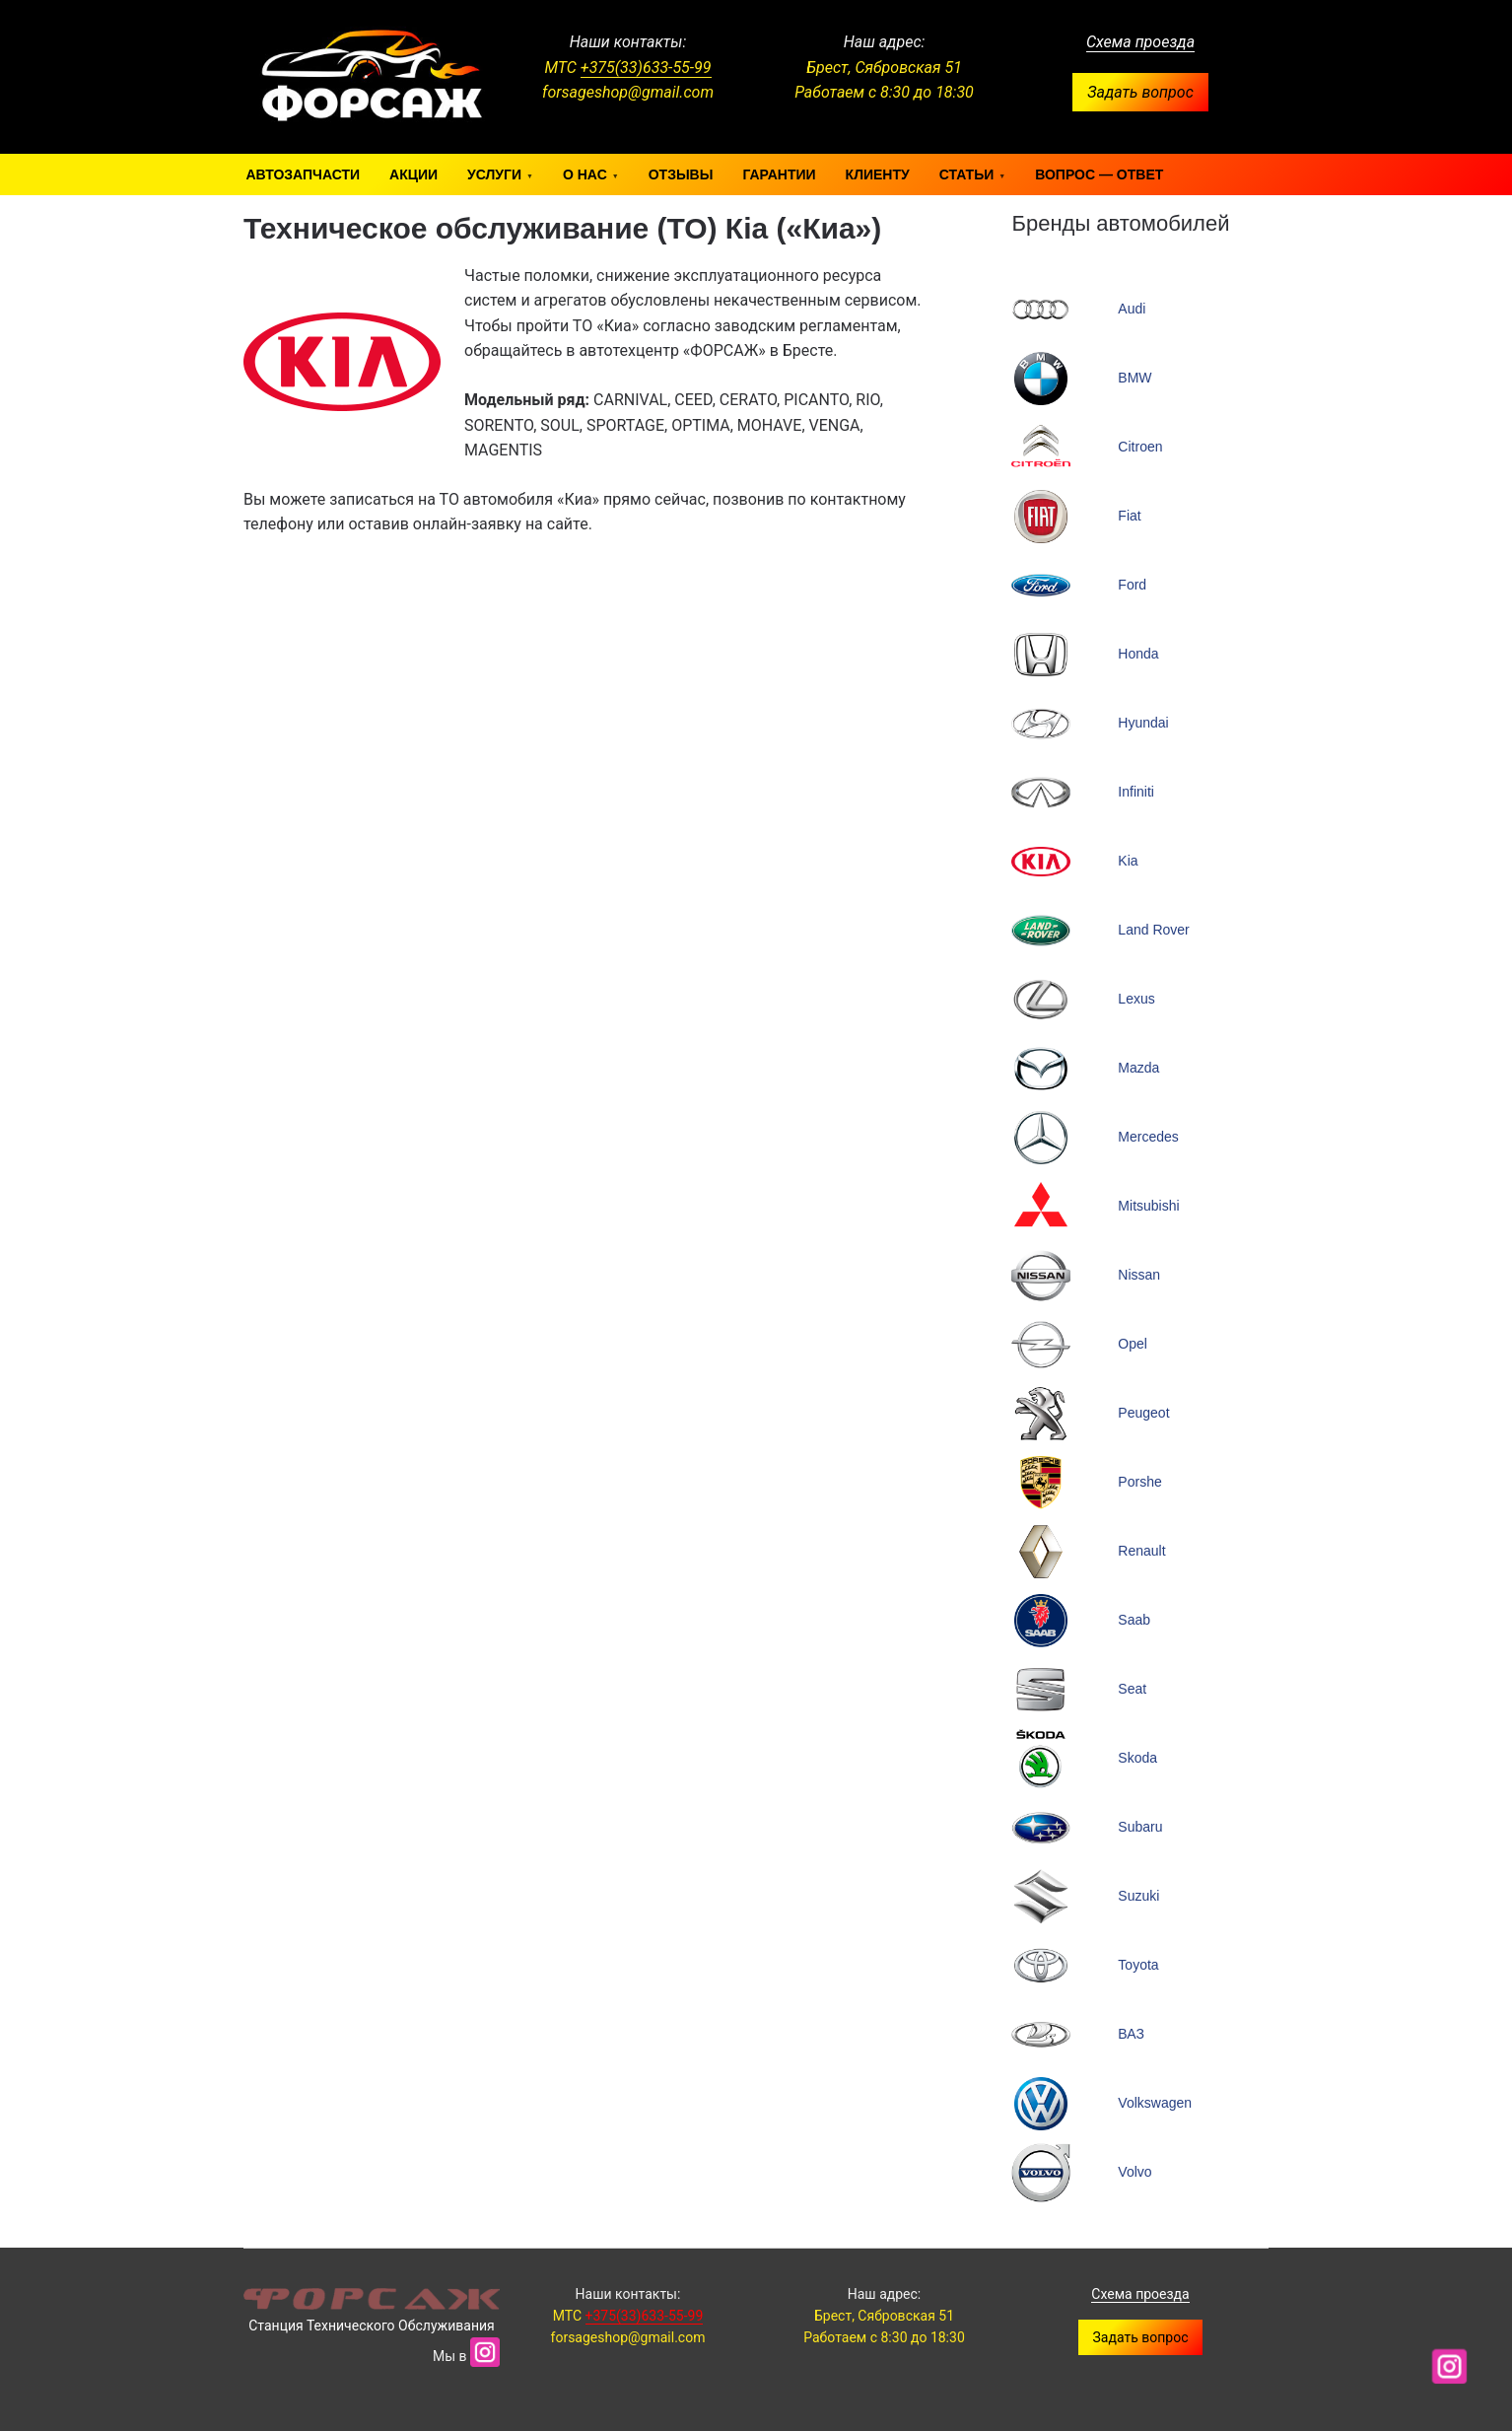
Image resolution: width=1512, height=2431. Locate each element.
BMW (1134, 377)
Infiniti (1136, 791)
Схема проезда (1140, 42)
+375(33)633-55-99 (646, 67)
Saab (1134, 1620)
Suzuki (1138, 1896)
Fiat (1129, 515)
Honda (1138, 653)
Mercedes (1148, 1137)
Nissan (1139, 1275)
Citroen (1140, 446)
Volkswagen (1155, 2103)
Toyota (1138, 1965)
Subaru (1140, 1827)
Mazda (1138, 1068)
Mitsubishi (1148, 1206)
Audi (1131, 308)
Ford (1132, 584)
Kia (1127, 860)
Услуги (494, 174)
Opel (1132, 1344)
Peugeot (1143, 1413)
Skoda (1137, 1758)
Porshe (1139, 1482)
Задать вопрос (1140, 92)
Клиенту (878, 174)
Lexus (1136, 999)
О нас (585, 174)
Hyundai (1143, 722)
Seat (1132, 1689)
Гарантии (778, 174)
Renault (1141, 1551)
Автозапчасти (303, 174)
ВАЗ (1131, 2034)
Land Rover (1153, 930)
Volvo (1134, 2172)
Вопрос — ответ (1099, 174)
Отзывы (681, 174)
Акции (413, 174)
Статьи (967, 174)
